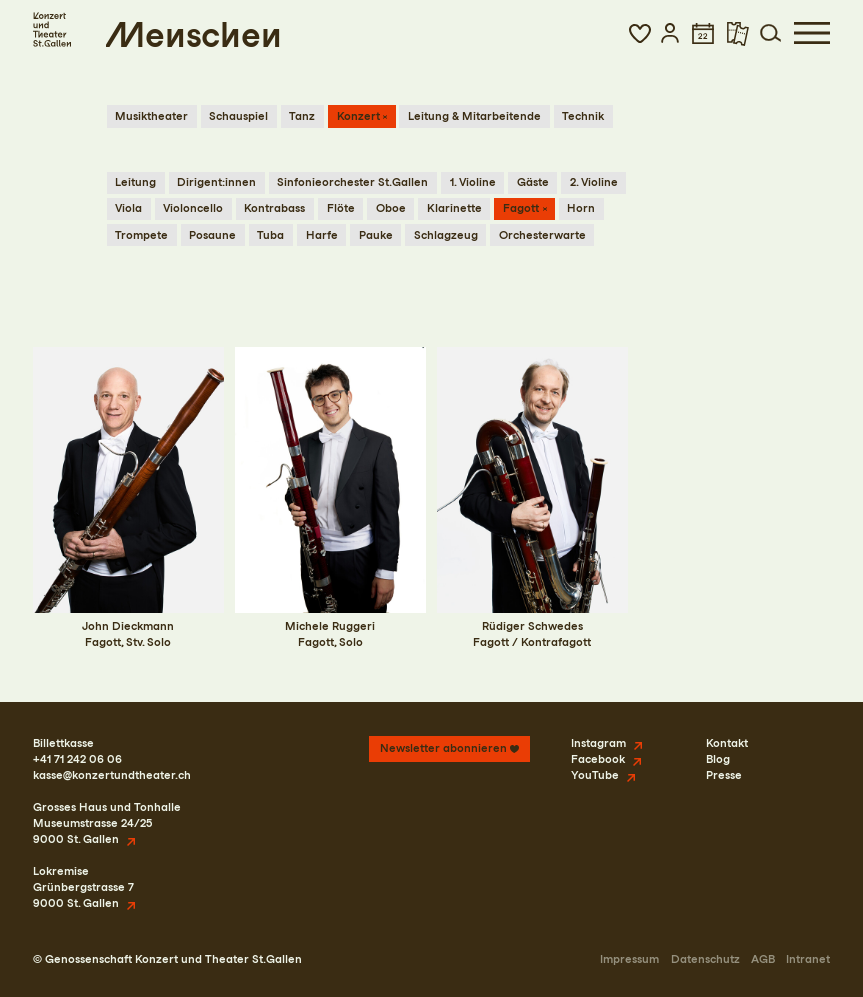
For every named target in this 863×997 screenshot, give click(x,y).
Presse (724, 775)
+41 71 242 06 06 (77, 759)
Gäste (533, 182)
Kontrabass (274, 208)
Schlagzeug (446, 235)
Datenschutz (705, 959)
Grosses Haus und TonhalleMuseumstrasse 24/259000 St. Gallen (107, 823)
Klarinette (454, 208)
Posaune (212, 235)
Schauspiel (238, 116)
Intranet (808, 959)
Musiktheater (151, 116)
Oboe (391, 208)
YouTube (595, 775)
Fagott (521, 208)
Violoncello (193, 208)
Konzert (358, 116)
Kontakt (727, 743)
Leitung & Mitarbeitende (474, 116)
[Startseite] (52, 28)
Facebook (598, 759)
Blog (718, 759)
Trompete (141, 235)
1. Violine (473, 182)
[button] (640, 33)
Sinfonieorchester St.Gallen (352, 182)
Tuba (270, 235)
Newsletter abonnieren (443, 748)
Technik (583, 116)
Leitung (135, 182)
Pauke (376, 235)
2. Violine (594, 182)
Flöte (341, 208)
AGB (763, 959)
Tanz (302, 116)
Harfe (322, 235)
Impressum (629, 959)
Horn (581, 208)
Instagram (598, 743)
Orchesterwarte (542, 235)
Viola (128, 208)
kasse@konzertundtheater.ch (112, 775)
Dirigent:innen (216, 182)
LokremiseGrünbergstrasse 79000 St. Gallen (83, 887)
